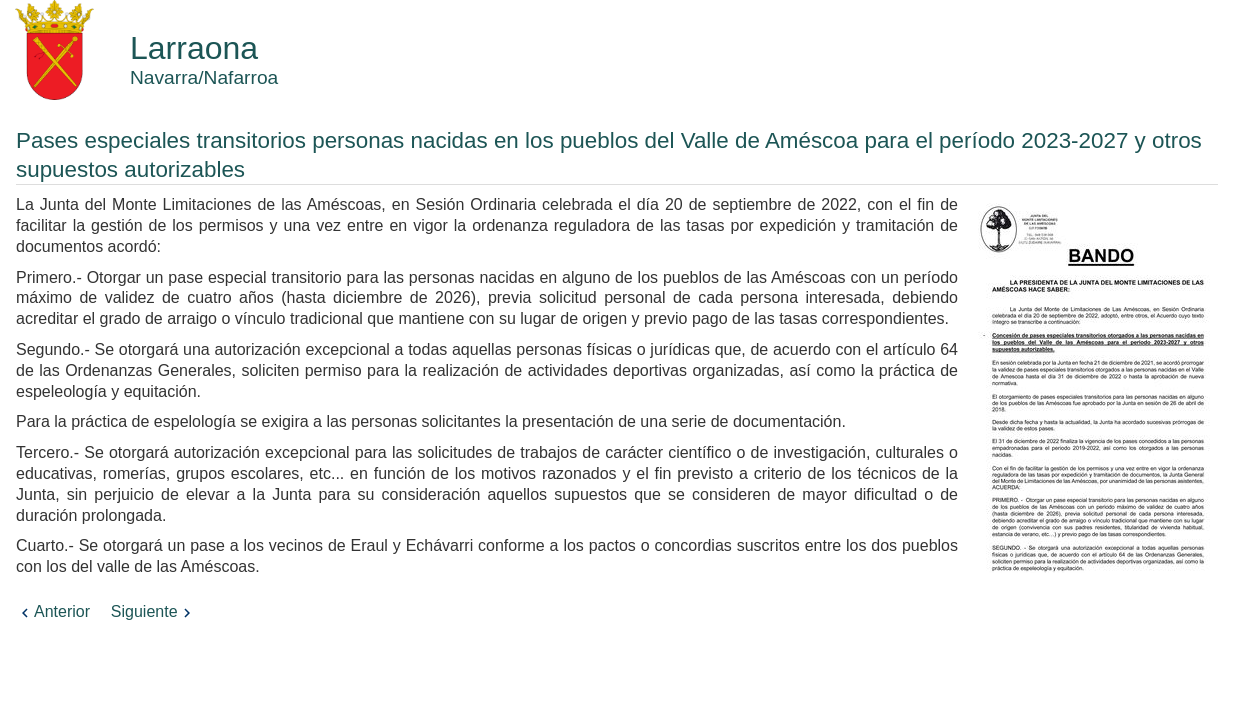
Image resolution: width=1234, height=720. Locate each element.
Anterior (53, 611)
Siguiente (153, 611)
